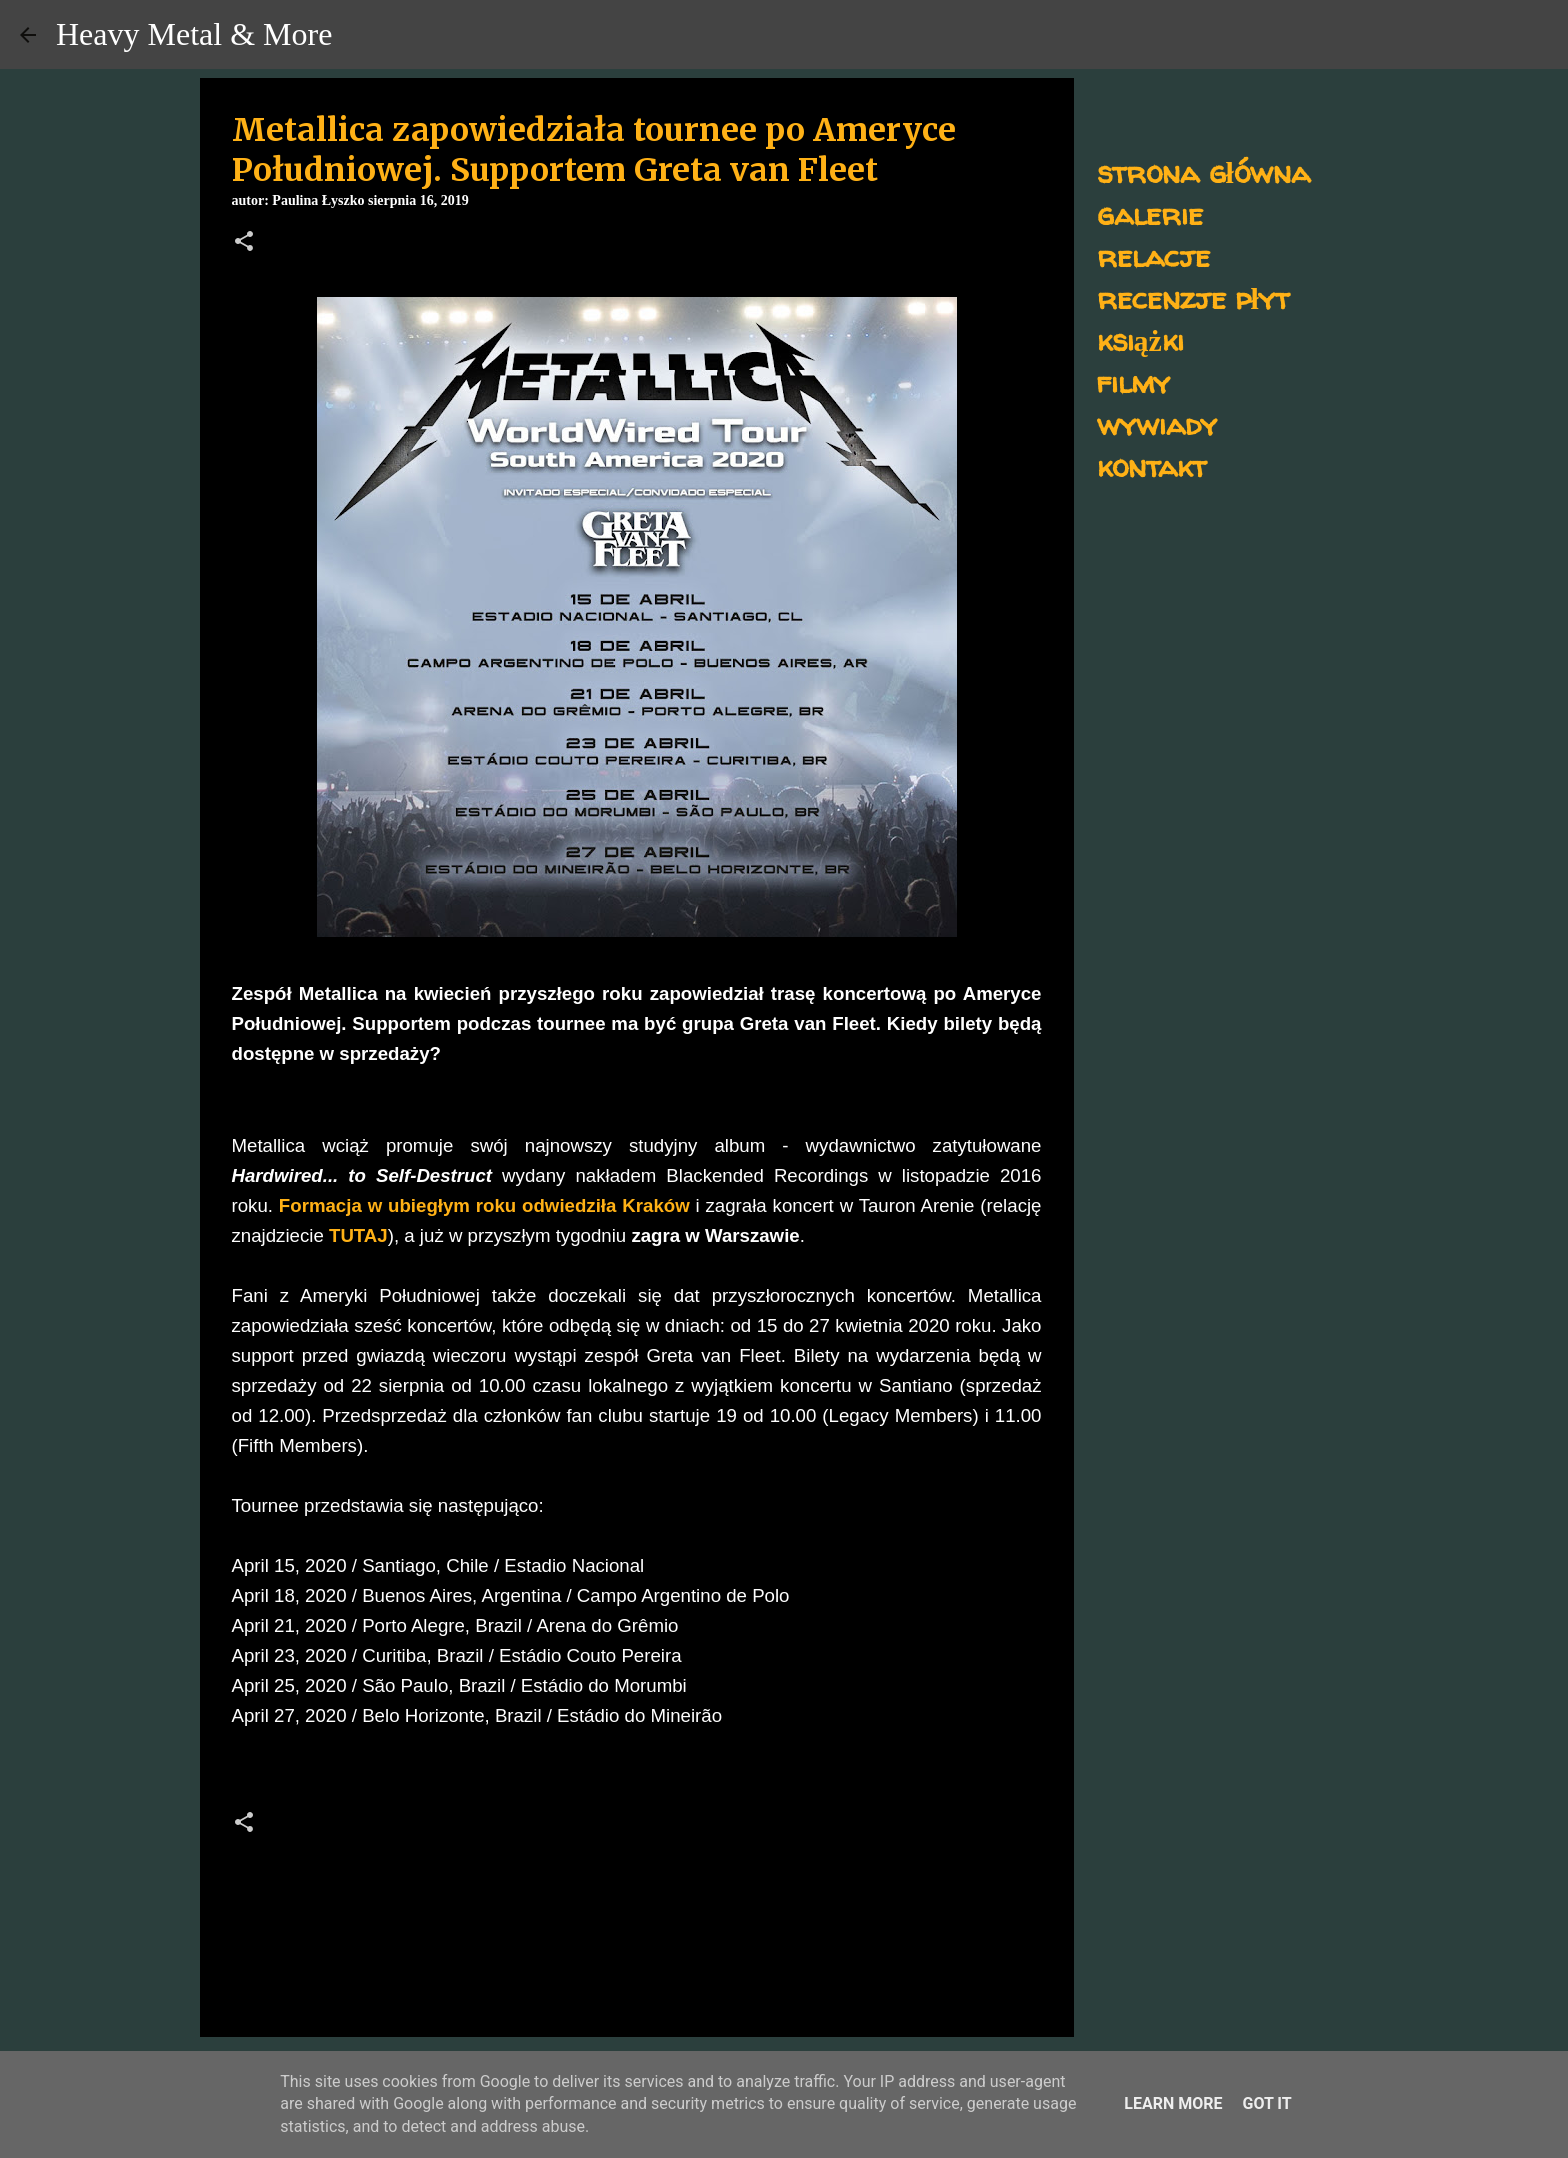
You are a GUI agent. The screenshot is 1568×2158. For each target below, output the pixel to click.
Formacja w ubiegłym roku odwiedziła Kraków (484, 1205)
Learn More (1173, 2103)
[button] (244, 243)
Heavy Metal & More (194, 34)
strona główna (1203, 171)
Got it (1266, 2103)
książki (1140, 339)
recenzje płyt (1193, 297)
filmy (1133, 381)
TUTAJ (358, 1235)
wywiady (1157, 423)
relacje (1153, 255)
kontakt (1151, 465)
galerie (1150, 213)
